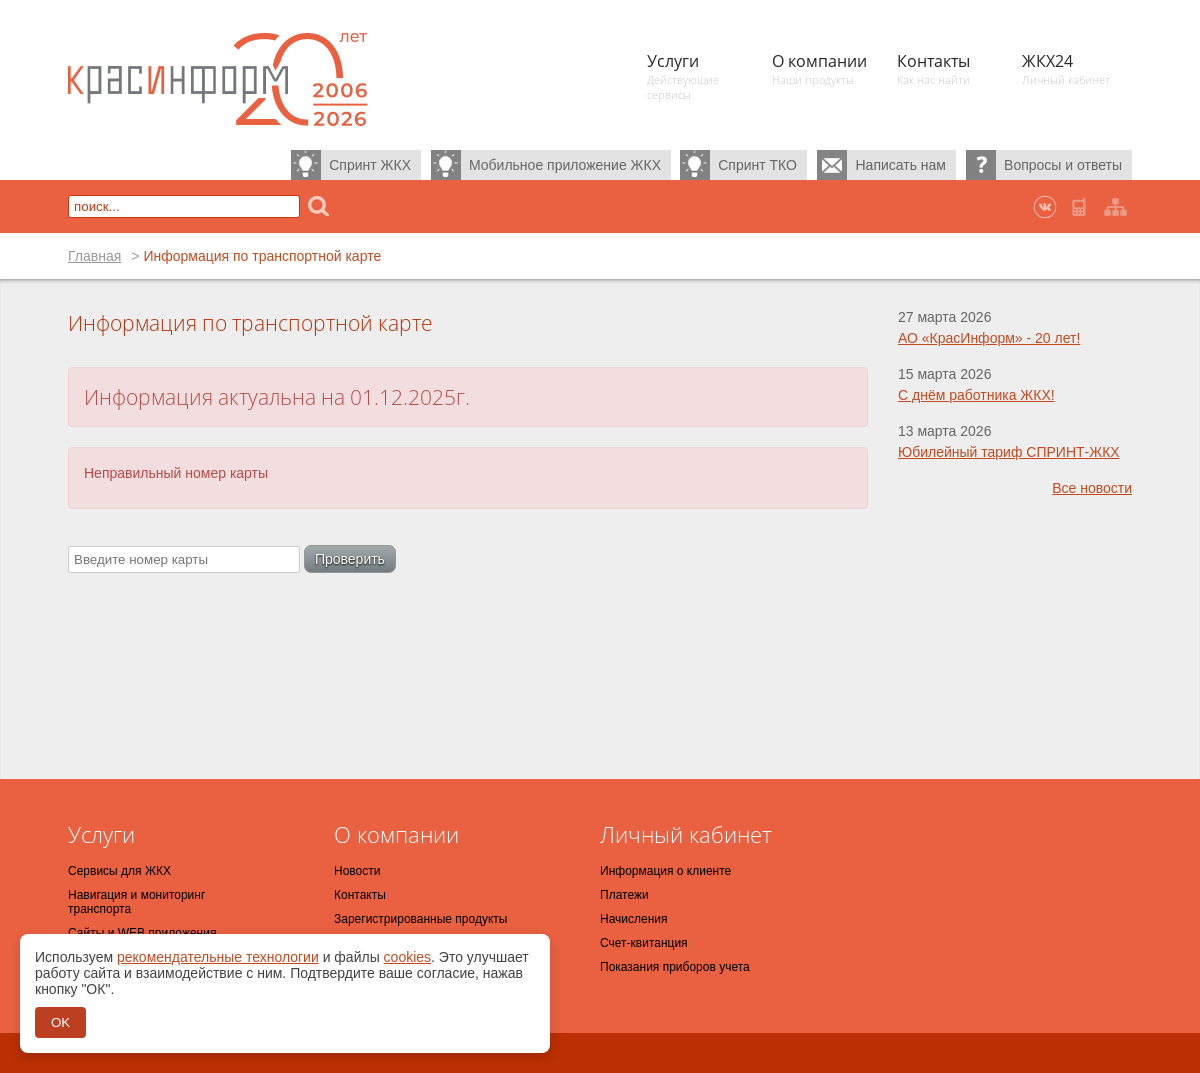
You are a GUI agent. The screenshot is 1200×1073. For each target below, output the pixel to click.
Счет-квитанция (644, 943)
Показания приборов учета (675, 967)
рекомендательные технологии (218, 957)
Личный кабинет (686, 834)
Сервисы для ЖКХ (119, 871)
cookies (407, 957)
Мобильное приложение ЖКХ (565, 165)
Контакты (360, 895)
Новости (357, 871)
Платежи (624, 895)
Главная (94, 256)
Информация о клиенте (665, 871)
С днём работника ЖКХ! (976, 395)
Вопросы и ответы (1063, 165)
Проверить (350, 559)
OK (60, 1022)
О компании (396, 834)
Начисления (634, 919)
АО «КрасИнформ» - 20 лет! (989, 338)
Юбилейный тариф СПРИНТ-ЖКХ (1009, 452)
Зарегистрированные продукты (420, 919)
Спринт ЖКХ (370, 165)
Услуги (101, 834)
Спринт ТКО (757, 165)
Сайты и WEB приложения (142, 933)
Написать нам (900, 165)
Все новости (1092, 488)
